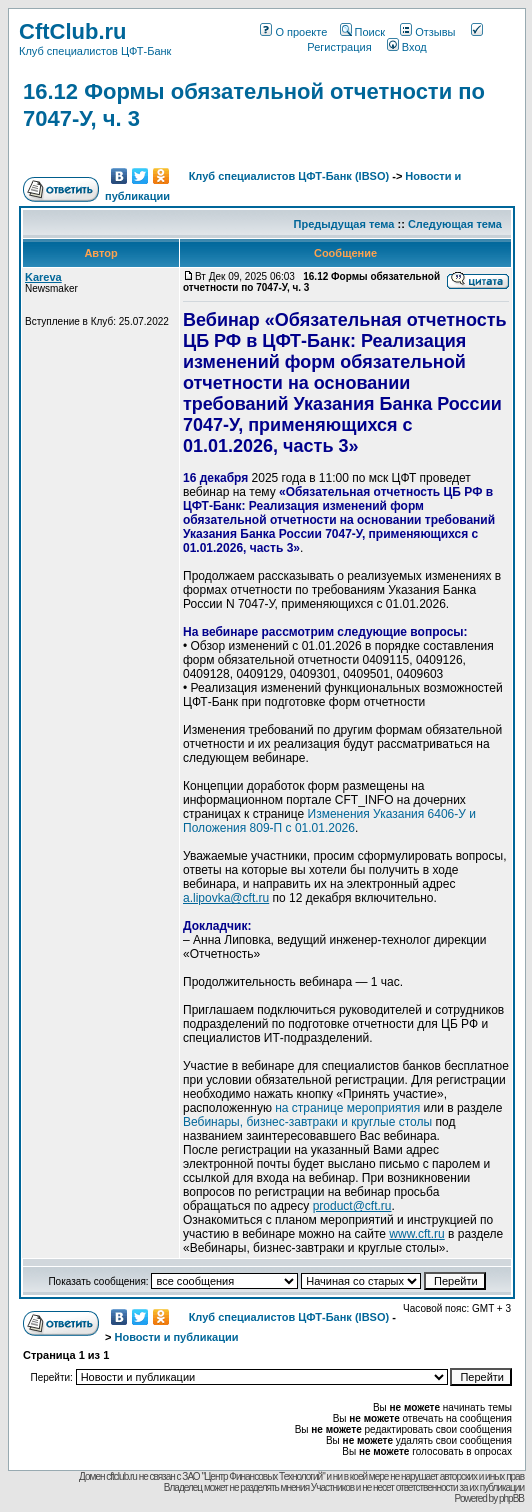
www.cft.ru (416, 1234)
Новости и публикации (176, 1337)
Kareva (43, 277)
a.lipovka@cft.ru (226, 898)
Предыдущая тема (344, 224)
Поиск (362, 32)
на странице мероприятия (347, 1108)
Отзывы (427, 32)
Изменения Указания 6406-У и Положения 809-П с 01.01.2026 (329, 821)
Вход (407, 47)
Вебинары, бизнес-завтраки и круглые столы (307, 1122)
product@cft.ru (352, 1206)
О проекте (293, 32)
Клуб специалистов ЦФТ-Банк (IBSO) (289, 176)
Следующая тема (455, 224)
